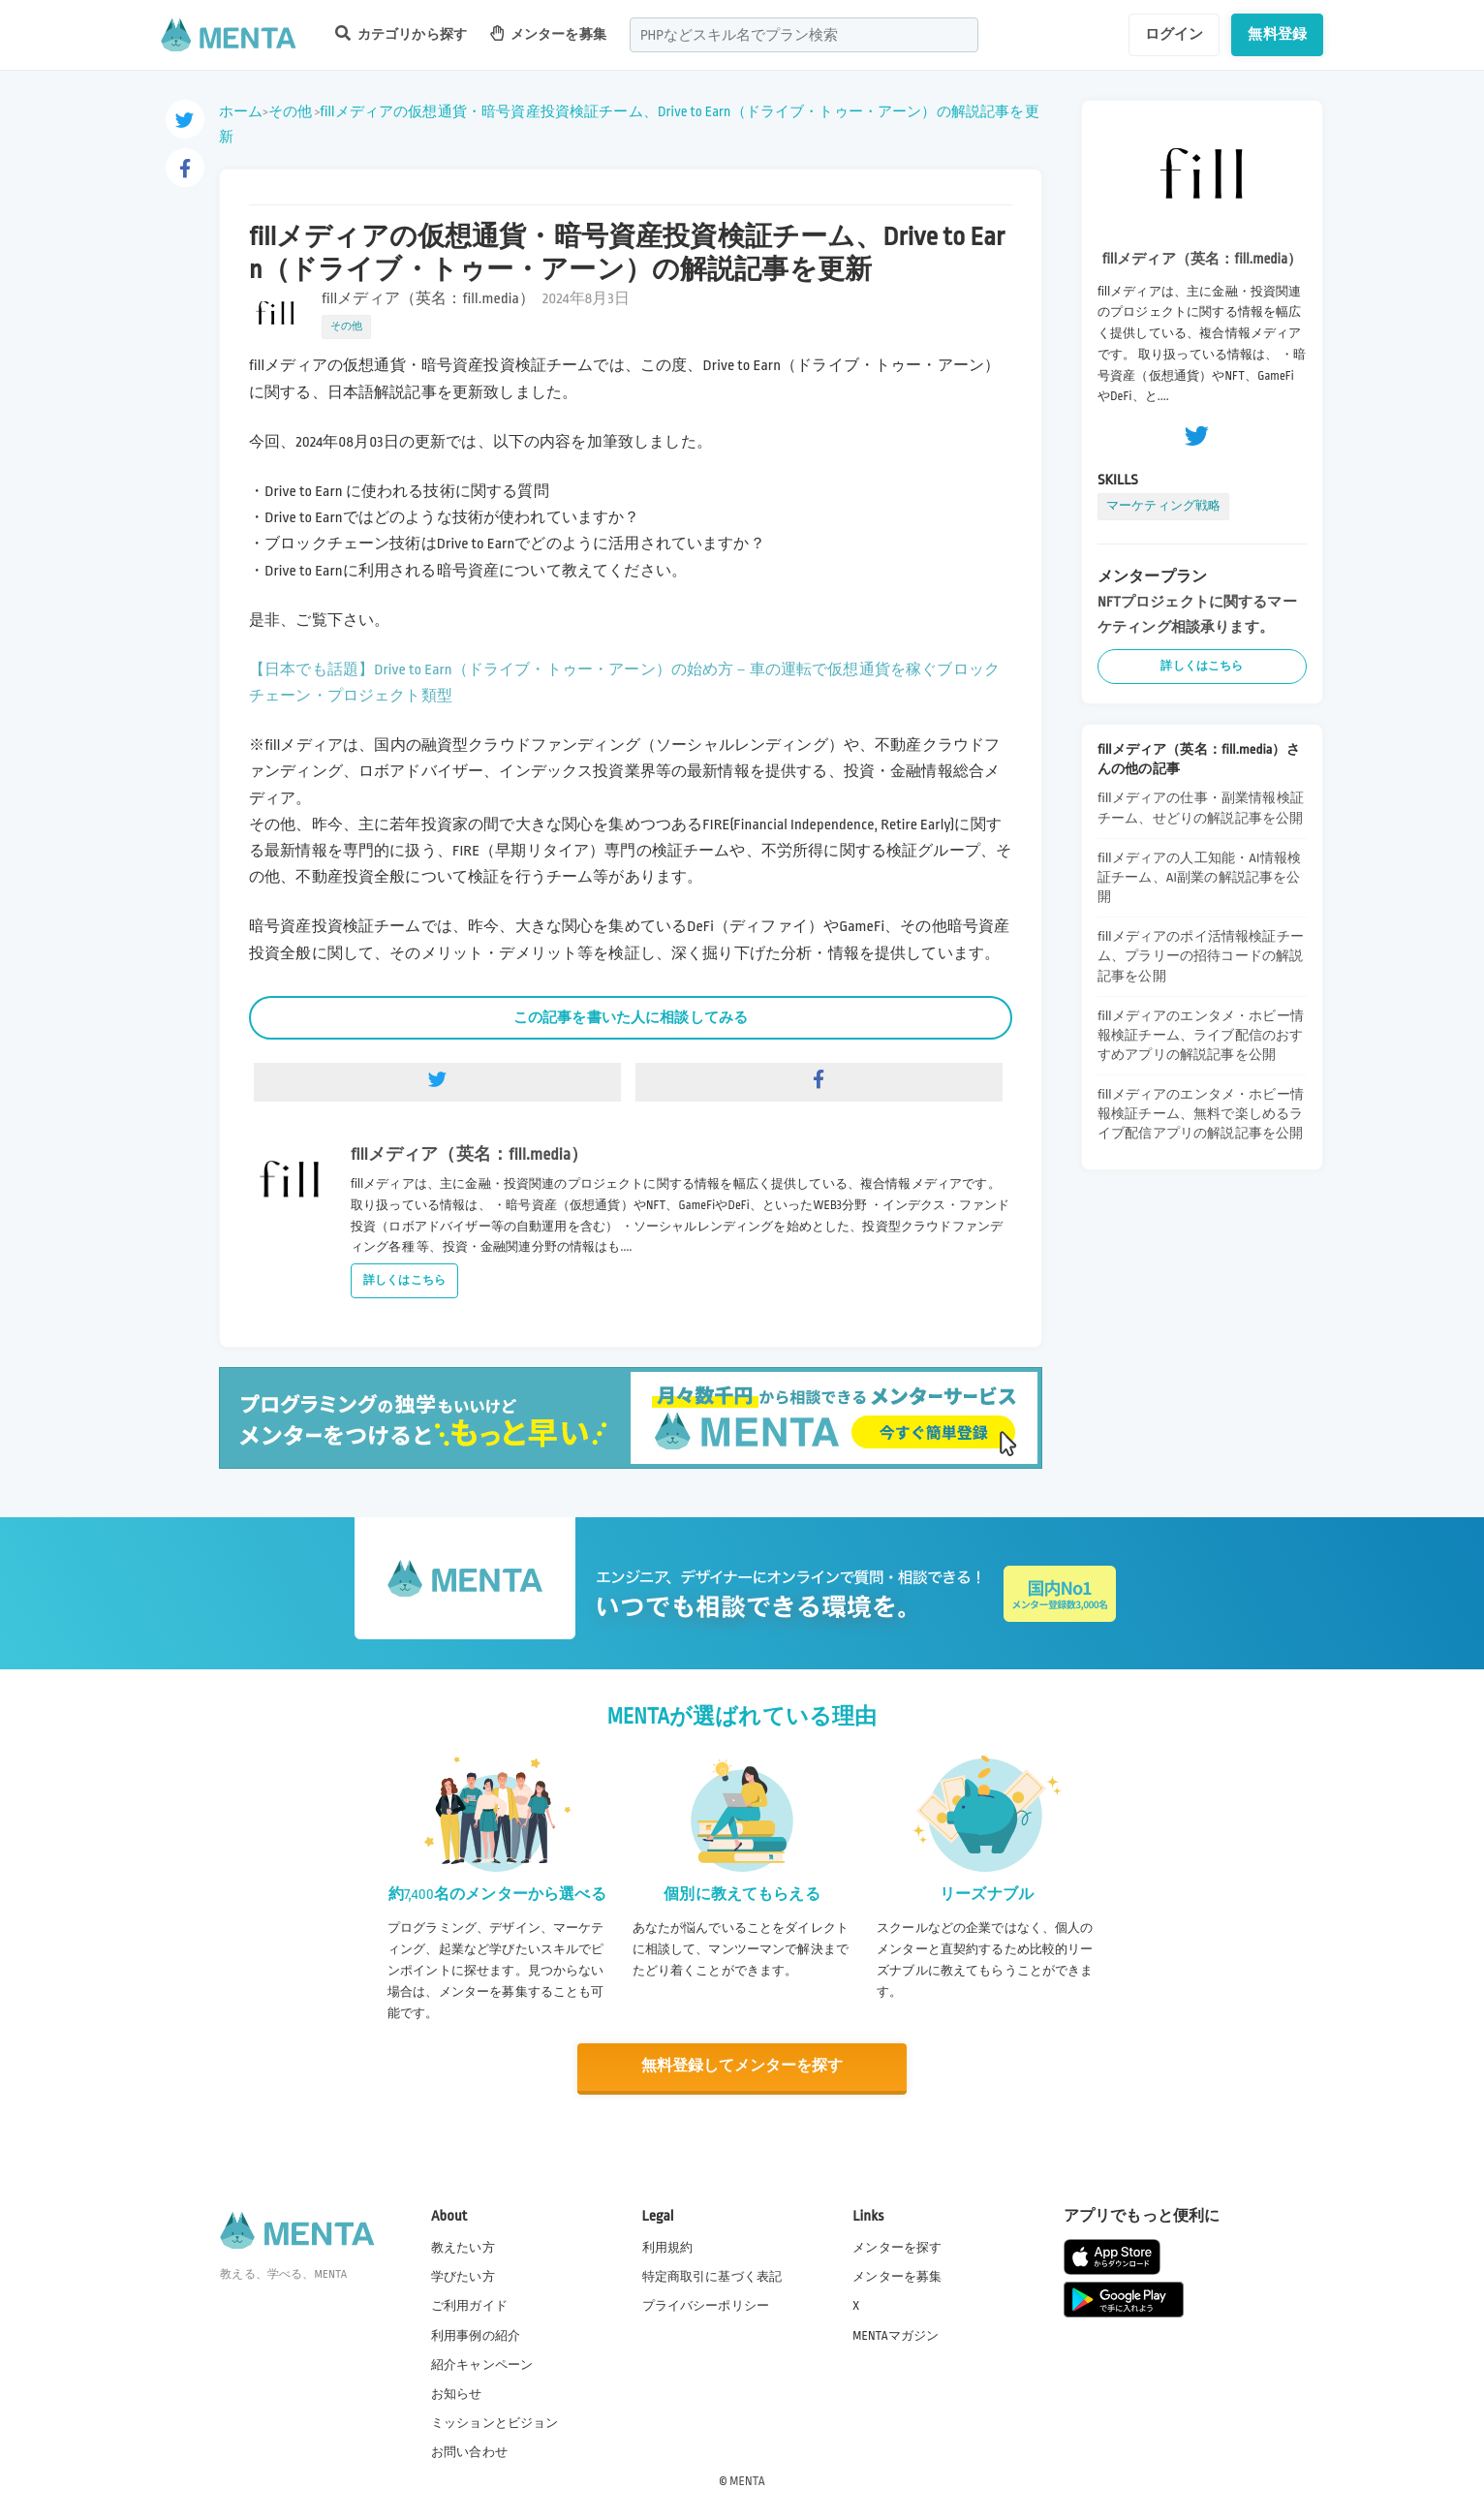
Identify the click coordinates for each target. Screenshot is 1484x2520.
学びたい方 (463, 2276)
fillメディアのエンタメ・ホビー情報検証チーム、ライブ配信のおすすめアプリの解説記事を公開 (1201, 1035)
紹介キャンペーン (482, 2364)
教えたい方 (463, 2247)
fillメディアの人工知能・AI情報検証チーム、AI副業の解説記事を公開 (1199, 877)
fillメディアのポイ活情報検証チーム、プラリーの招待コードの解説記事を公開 (1201, 955)
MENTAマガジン (895, 2334)
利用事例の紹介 (475, 2334)
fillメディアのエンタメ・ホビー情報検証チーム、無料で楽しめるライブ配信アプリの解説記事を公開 (1201, 1113)
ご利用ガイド (469, 2305)
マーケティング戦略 (1163, 506)
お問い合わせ (469, 2451)
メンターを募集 (548, 33)
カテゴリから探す (401, 33)
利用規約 (668, 2247)
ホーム (241, 111)
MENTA (747, 2480)
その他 (290, 111)
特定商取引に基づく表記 (712, 2276)
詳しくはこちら (404, 1280)
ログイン (1174, 34)
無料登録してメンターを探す (742, 2067)
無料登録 (1277, 34)
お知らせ (456, 2393)
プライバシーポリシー (706, 2305)
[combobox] (804, 34)
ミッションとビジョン (495, 2422)
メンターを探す (897, 2247)
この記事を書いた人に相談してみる (630, 1017)
